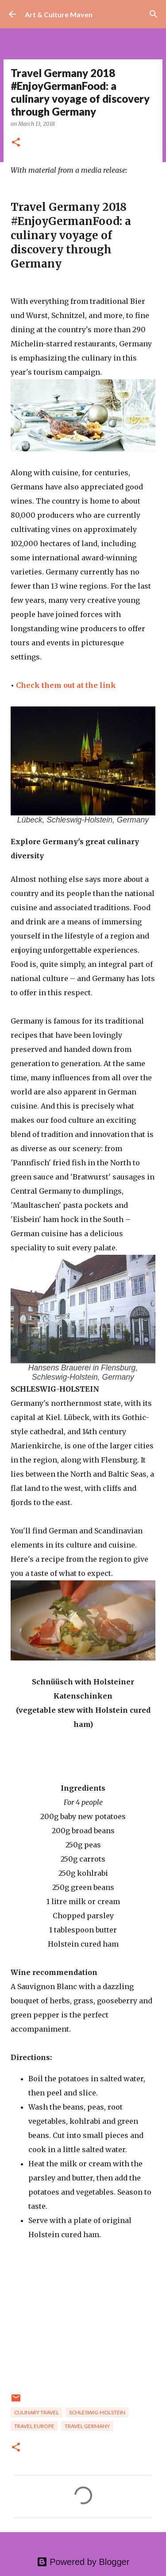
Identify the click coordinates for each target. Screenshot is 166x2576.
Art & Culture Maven (59, 14)
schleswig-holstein (97, 2412)
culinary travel (36, 2412)
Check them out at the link (66, 685)
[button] (16, 143)
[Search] (153, 14)
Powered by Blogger (83, 2562)
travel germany (87, 2426)
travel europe (34, 2426)
